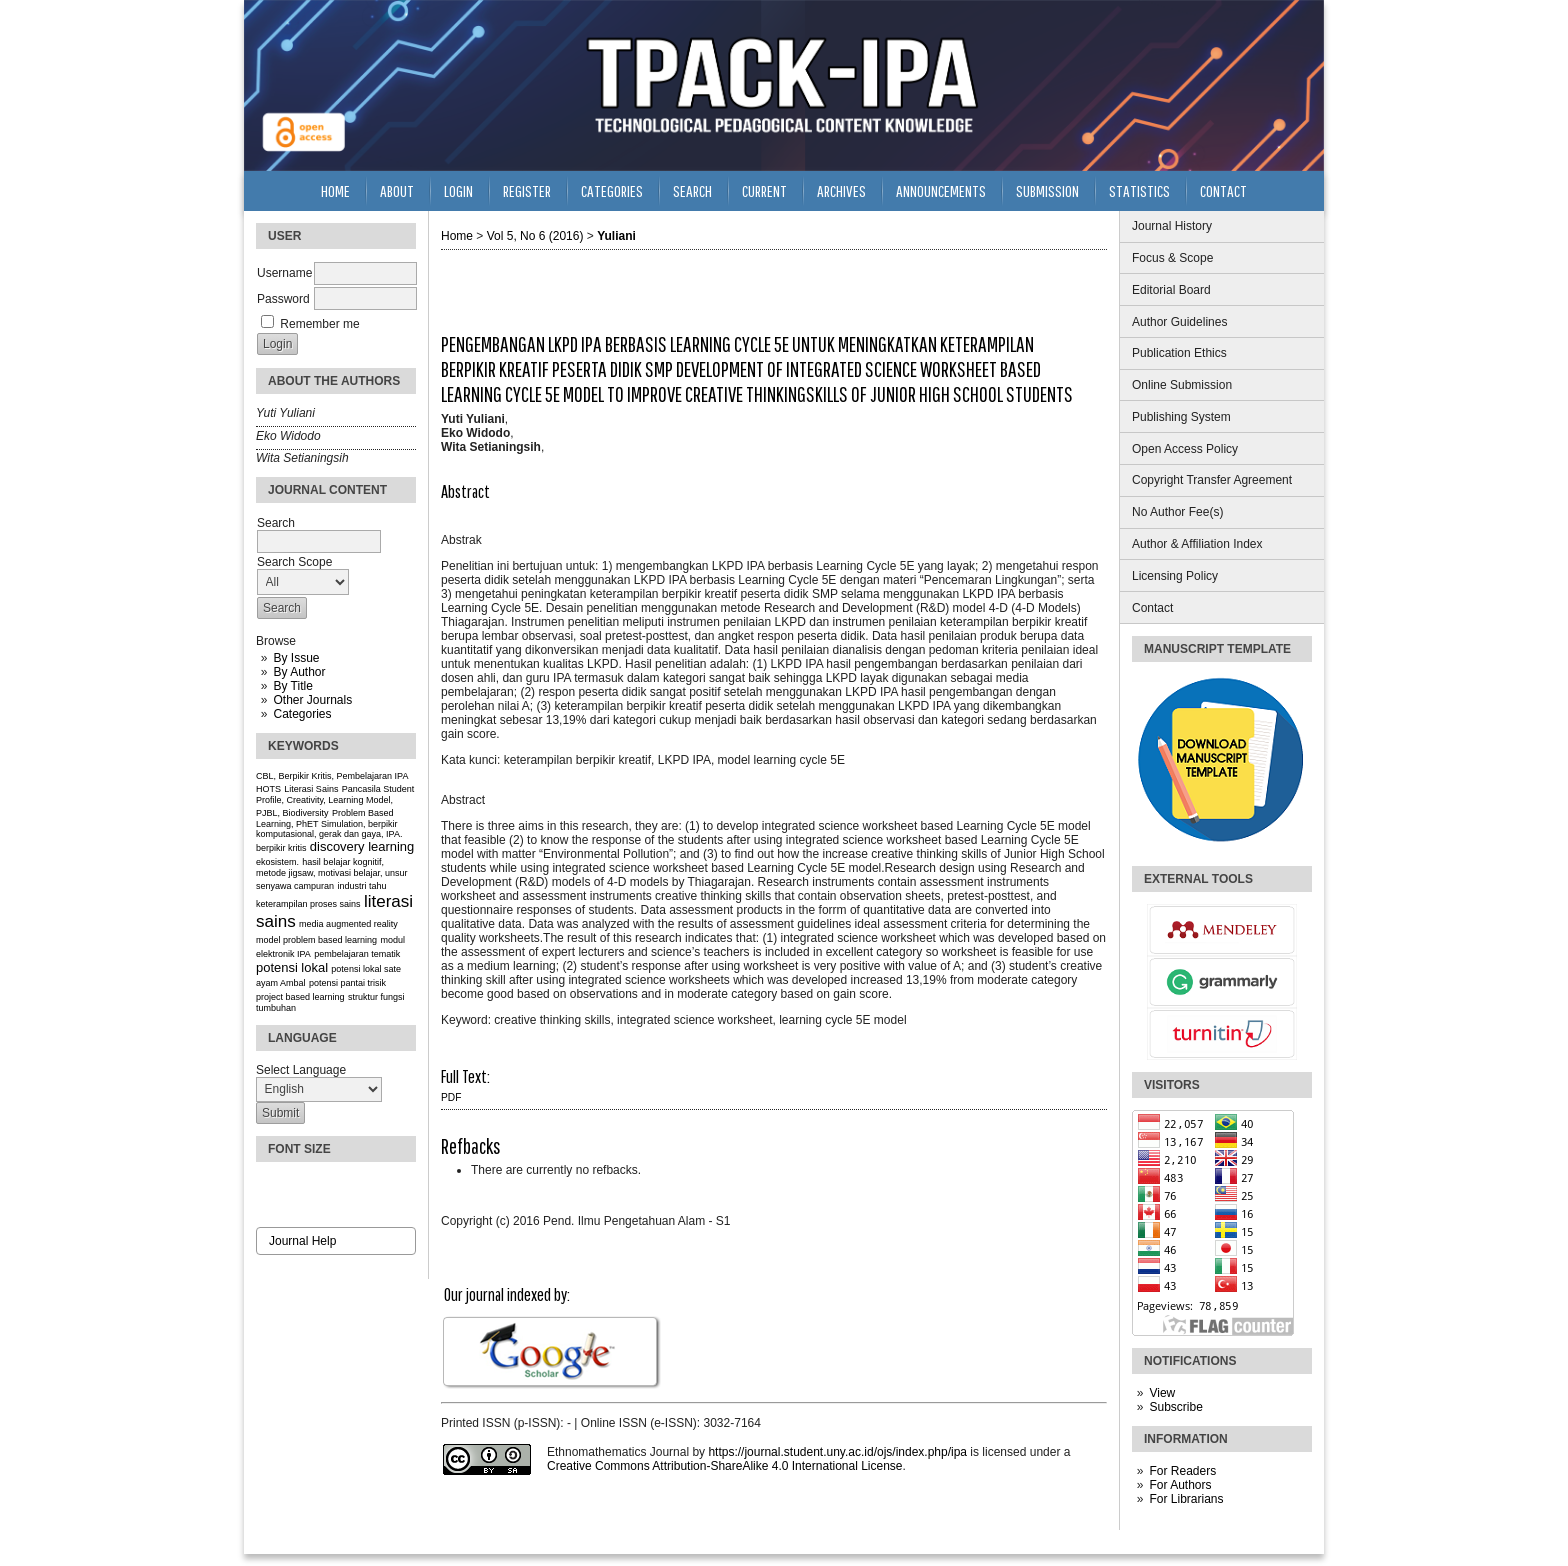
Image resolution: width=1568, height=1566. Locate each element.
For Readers (1182, 1471)
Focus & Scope (1172, 258)
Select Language (301, 1070)
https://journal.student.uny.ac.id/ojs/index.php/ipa (837, 1452)
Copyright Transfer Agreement (1212, 480)
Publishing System (1181, 417)
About (397, 190)
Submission (1047, 190)
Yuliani (616, 236)
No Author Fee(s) (1177, 512)
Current (764, 190)
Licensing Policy (1175, 576)
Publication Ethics (1179, 353)
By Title (292, 686)
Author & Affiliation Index (1197, 544)
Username (284, 273)
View (1162, 1393)
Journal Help (302, 1241)
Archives (841, 190)
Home (335, 190)
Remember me (319, 324)
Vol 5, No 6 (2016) (535, 236)
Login (458, 190)
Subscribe (1175, 1407)
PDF (451, 1097)
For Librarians (1186, 1499)
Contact (1152, 608)
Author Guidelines (1179, 322)
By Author (299, 672)
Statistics (1139, 190)
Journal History (1172, 226)
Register (527, 190)
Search (692, 190)
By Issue (296, 658)
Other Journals (312, 700)
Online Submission (1182, 385)
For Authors (1180, 1485)
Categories (302, 714)
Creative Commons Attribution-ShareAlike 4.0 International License (725, 1466)
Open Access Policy (1185, 449)
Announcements (941, 190)
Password (283, 299)
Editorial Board (1171, 290)
